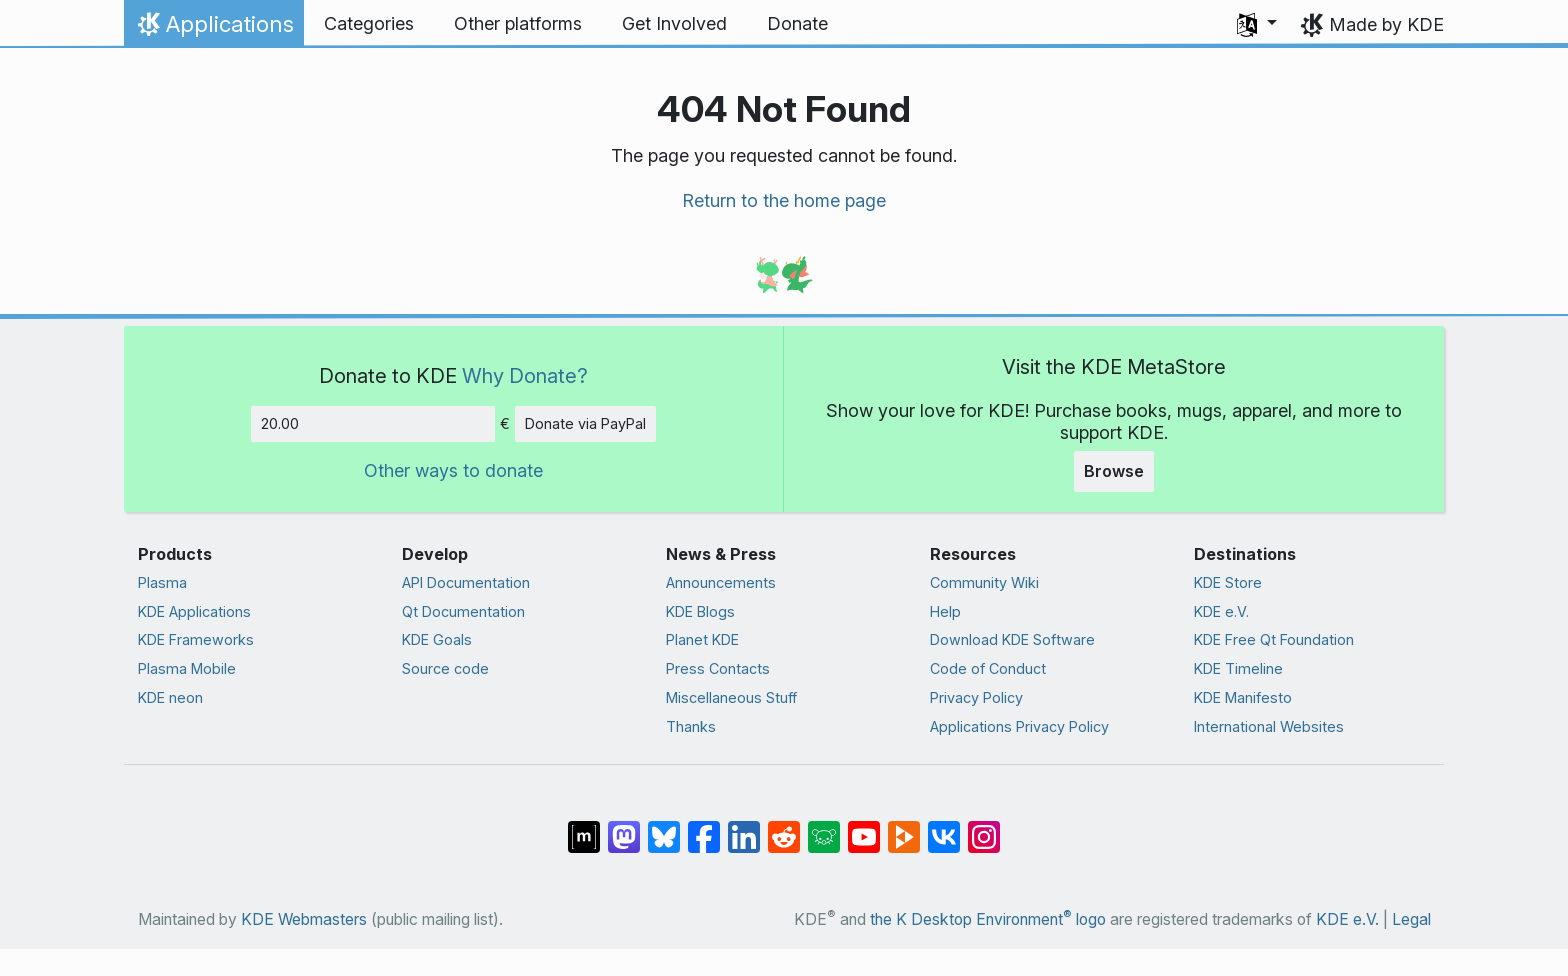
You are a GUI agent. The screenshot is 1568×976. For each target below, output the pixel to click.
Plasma (162, 582)
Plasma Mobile (187, 668)
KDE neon (170, 697)
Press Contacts (718, 668)
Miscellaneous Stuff (731, 697)
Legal (1411, 919)
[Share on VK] (944, 826)
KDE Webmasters (304, 919)
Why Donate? (525, 375)
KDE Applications (194, 611)
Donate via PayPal (585, 423)
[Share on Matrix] (584, 826)
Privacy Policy (976, 697)
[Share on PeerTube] (904, 826)
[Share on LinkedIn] (744, 826)
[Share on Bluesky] (664, 826)
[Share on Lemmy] (824, 826)
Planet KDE (702, 639)
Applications (213, 29)
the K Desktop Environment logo (988, 919)
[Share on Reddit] (784, 826)
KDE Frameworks (196, 639)
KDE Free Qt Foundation (1274, 639)
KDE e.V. (1221, 611)
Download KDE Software (1012, 639)
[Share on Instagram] (984, 826)
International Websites (1269, 726)
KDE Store (1228, 582)
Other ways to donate (453, 470)
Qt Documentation (463, 611)
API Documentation (466, 582)
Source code (445, 668)
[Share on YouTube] (864, 826)
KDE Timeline (1238, 668)
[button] (1257, 24)
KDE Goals (437, 639)
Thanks (691, 726)
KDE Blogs (700, 611)
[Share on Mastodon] (624, 826)
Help (945, 611)
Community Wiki (984, 582)
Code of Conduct (988, 668)
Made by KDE (1386, 24)
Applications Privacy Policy (1019, 726)
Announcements (721, 582)
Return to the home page (784, 200)
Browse (1114, 471)
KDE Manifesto (1243, 697)
